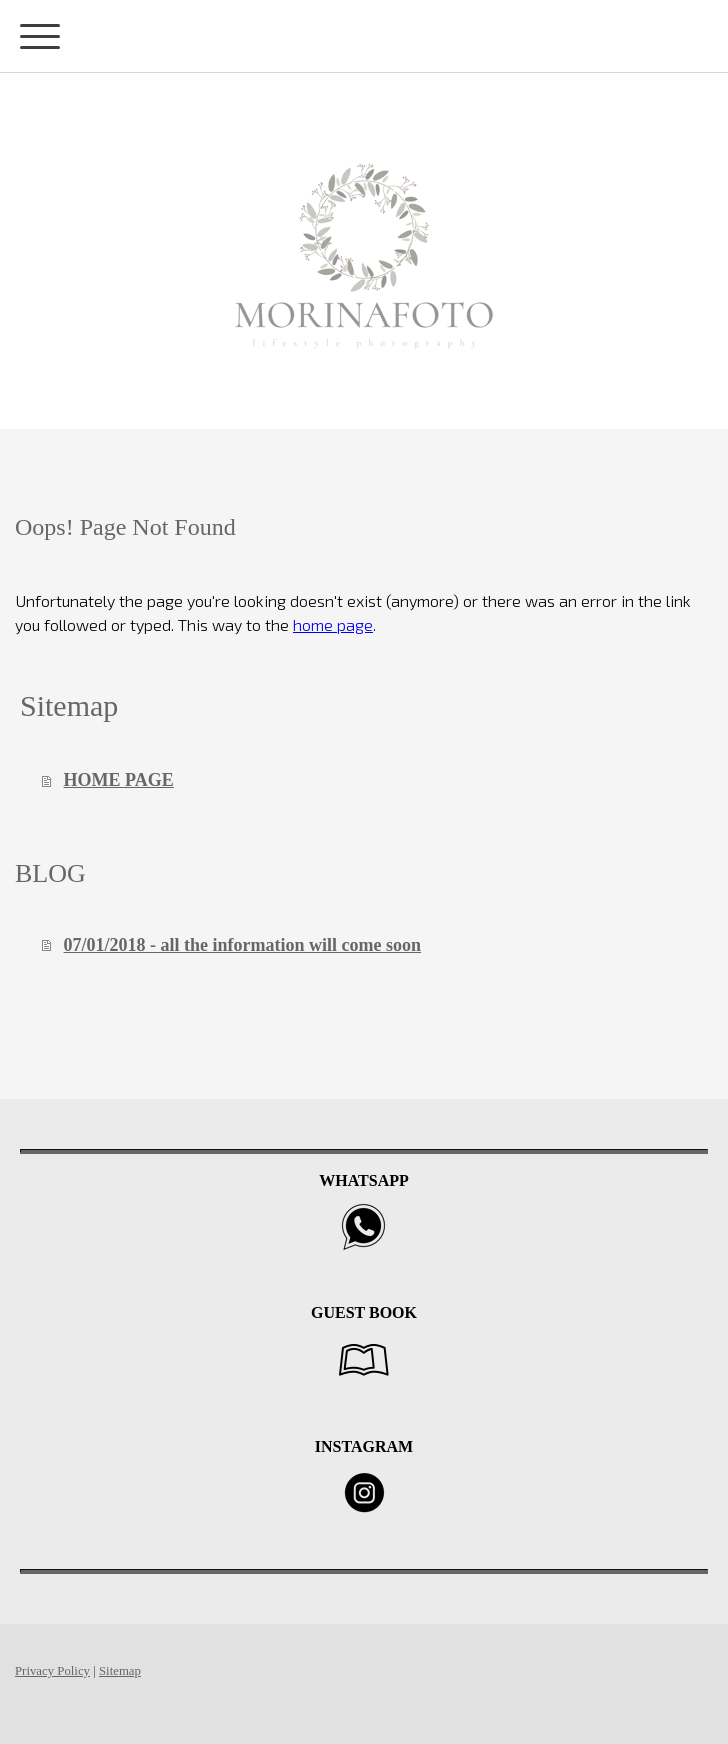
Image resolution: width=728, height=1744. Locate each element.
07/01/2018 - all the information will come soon (242, 945)
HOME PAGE (119, 780)
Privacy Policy (52, 1671)
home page (333, 624)
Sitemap (120, 1671)
